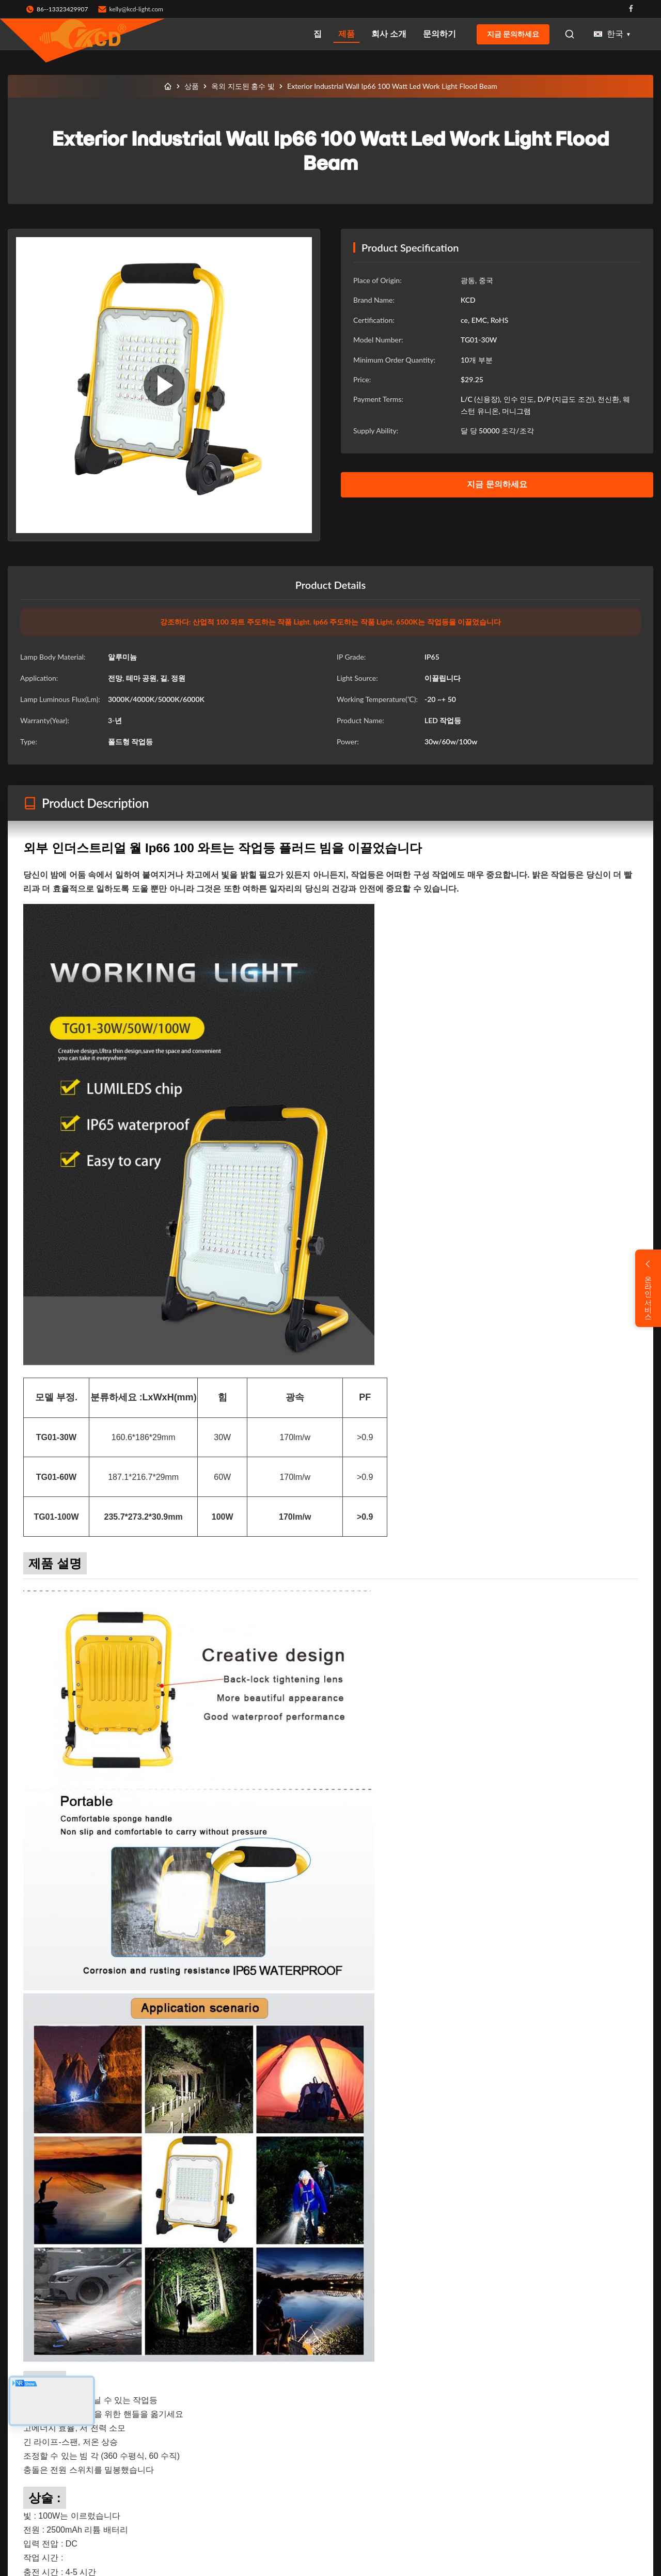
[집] (168, 86)
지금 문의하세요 (513, 34)
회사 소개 (388, 33)
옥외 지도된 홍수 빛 (243, 86)
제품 (346, 33)
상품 (191, 86)
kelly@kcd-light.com (136, 9)
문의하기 (439, 33)
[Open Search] (569, 34)
